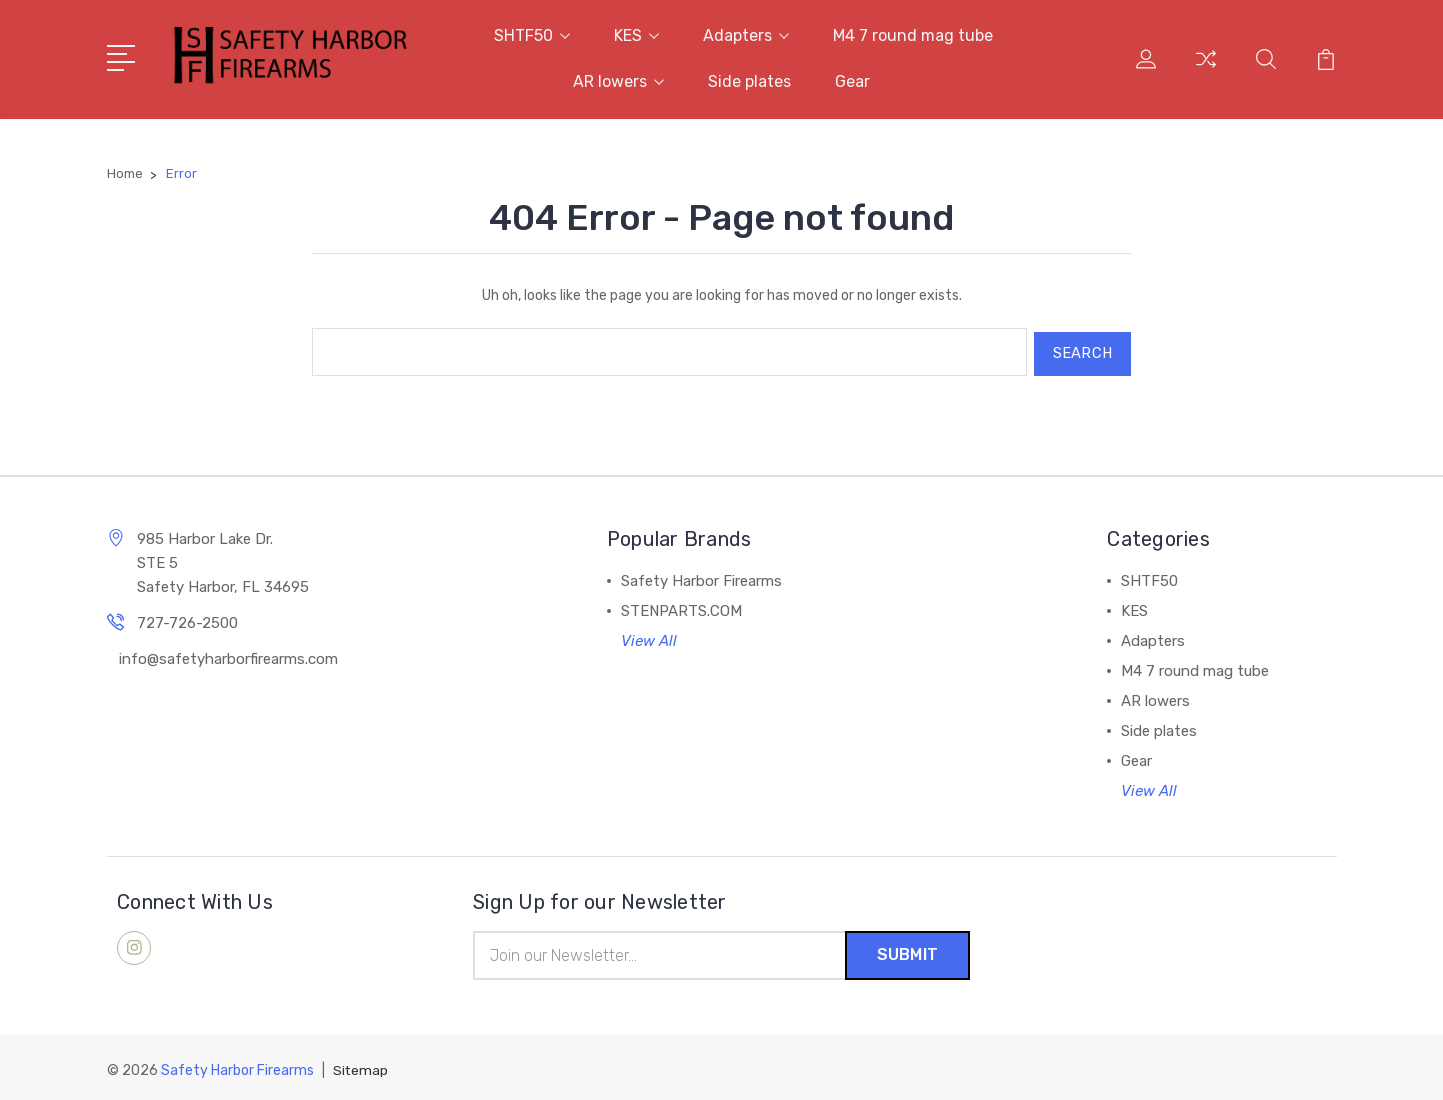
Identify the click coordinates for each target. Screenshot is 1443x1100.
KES (636, 34)
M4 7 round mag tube (913, 34)
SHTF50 (532, 34)
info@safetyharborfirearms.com (228, 654)
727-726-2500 (187, 618)
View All (649, 636)
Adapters (746, 34)
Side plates (749, 80)
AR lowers (618, 80)
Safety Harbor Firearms (701, 576)
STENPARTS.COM (681, 606)
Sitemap (361, 1065)
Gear (852, 80)
